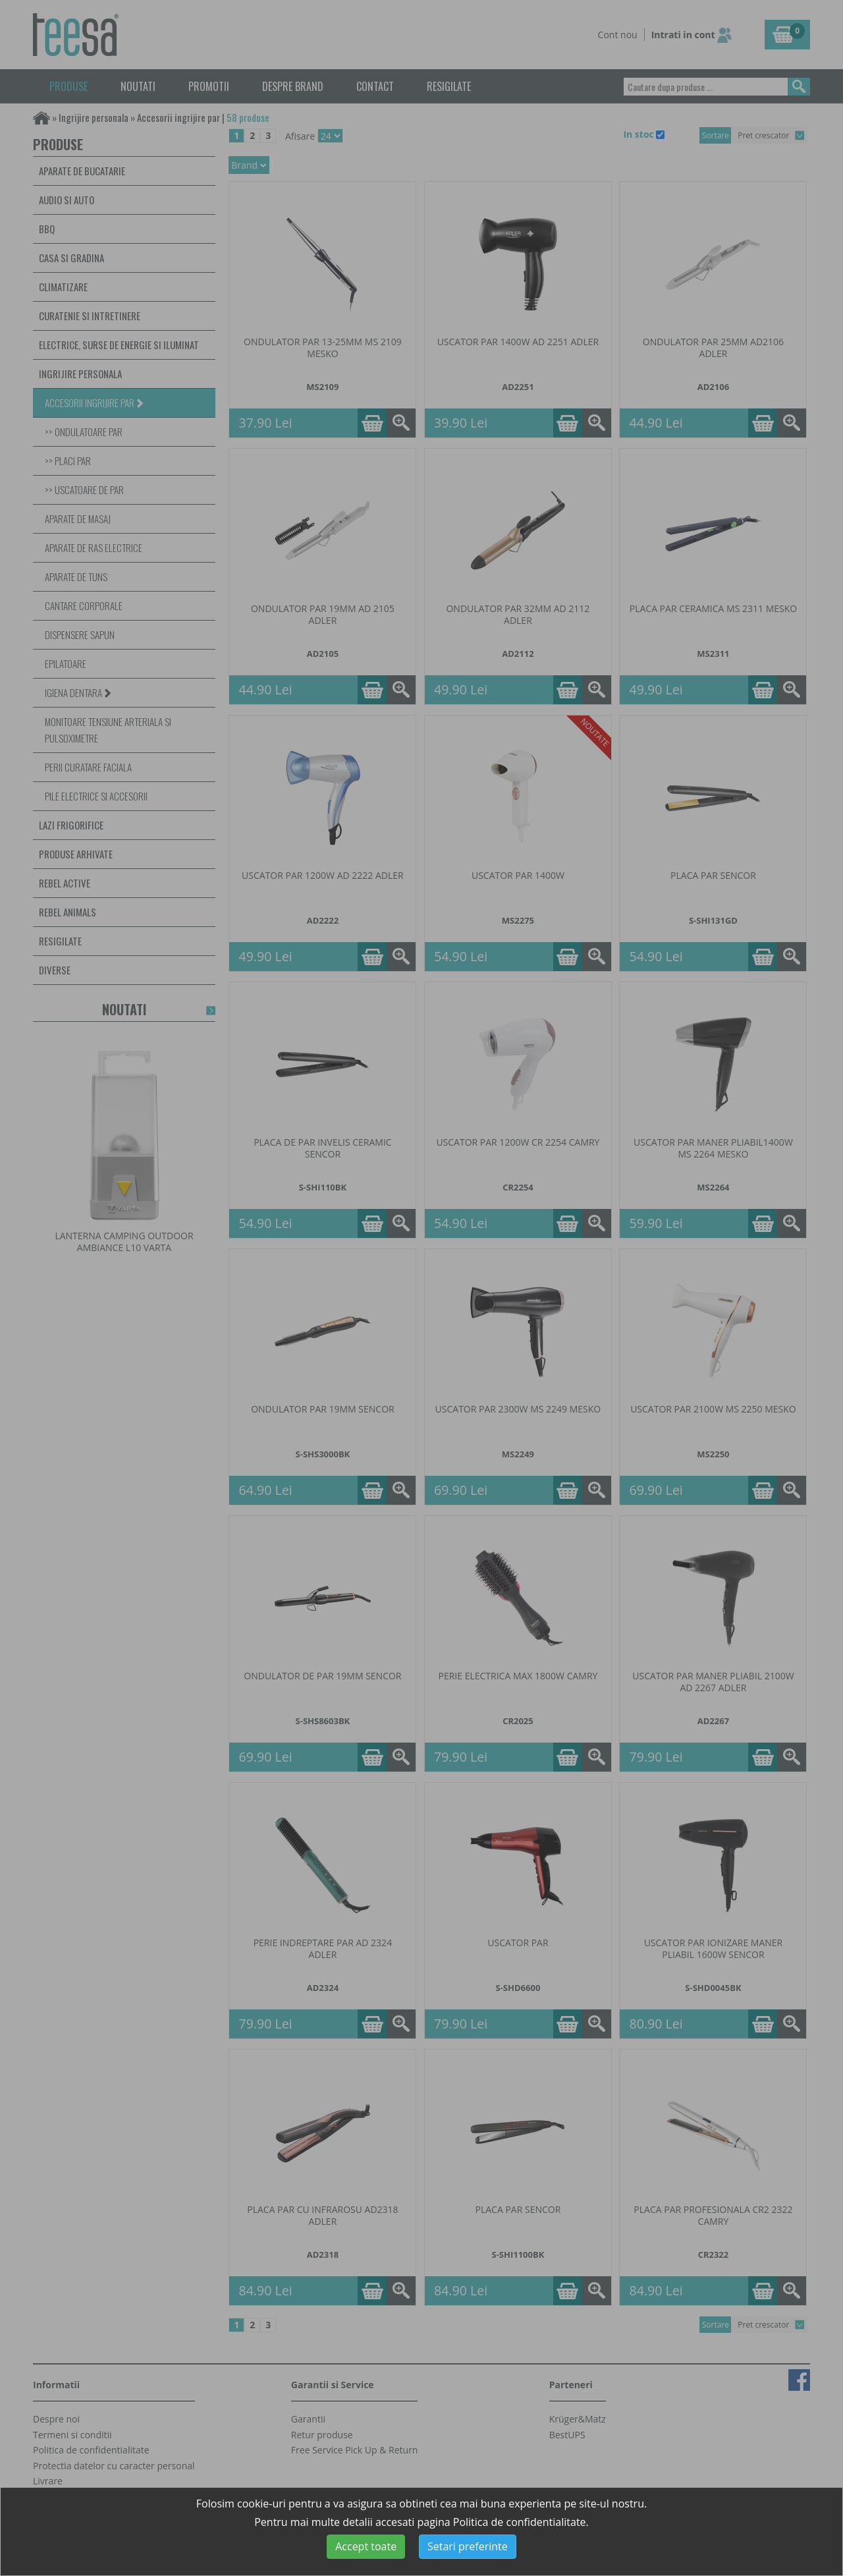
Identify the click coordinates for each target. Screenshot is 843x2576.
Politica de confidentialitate (519, 2522)
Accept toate (365, 2546)
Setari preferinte (467, 2546)
